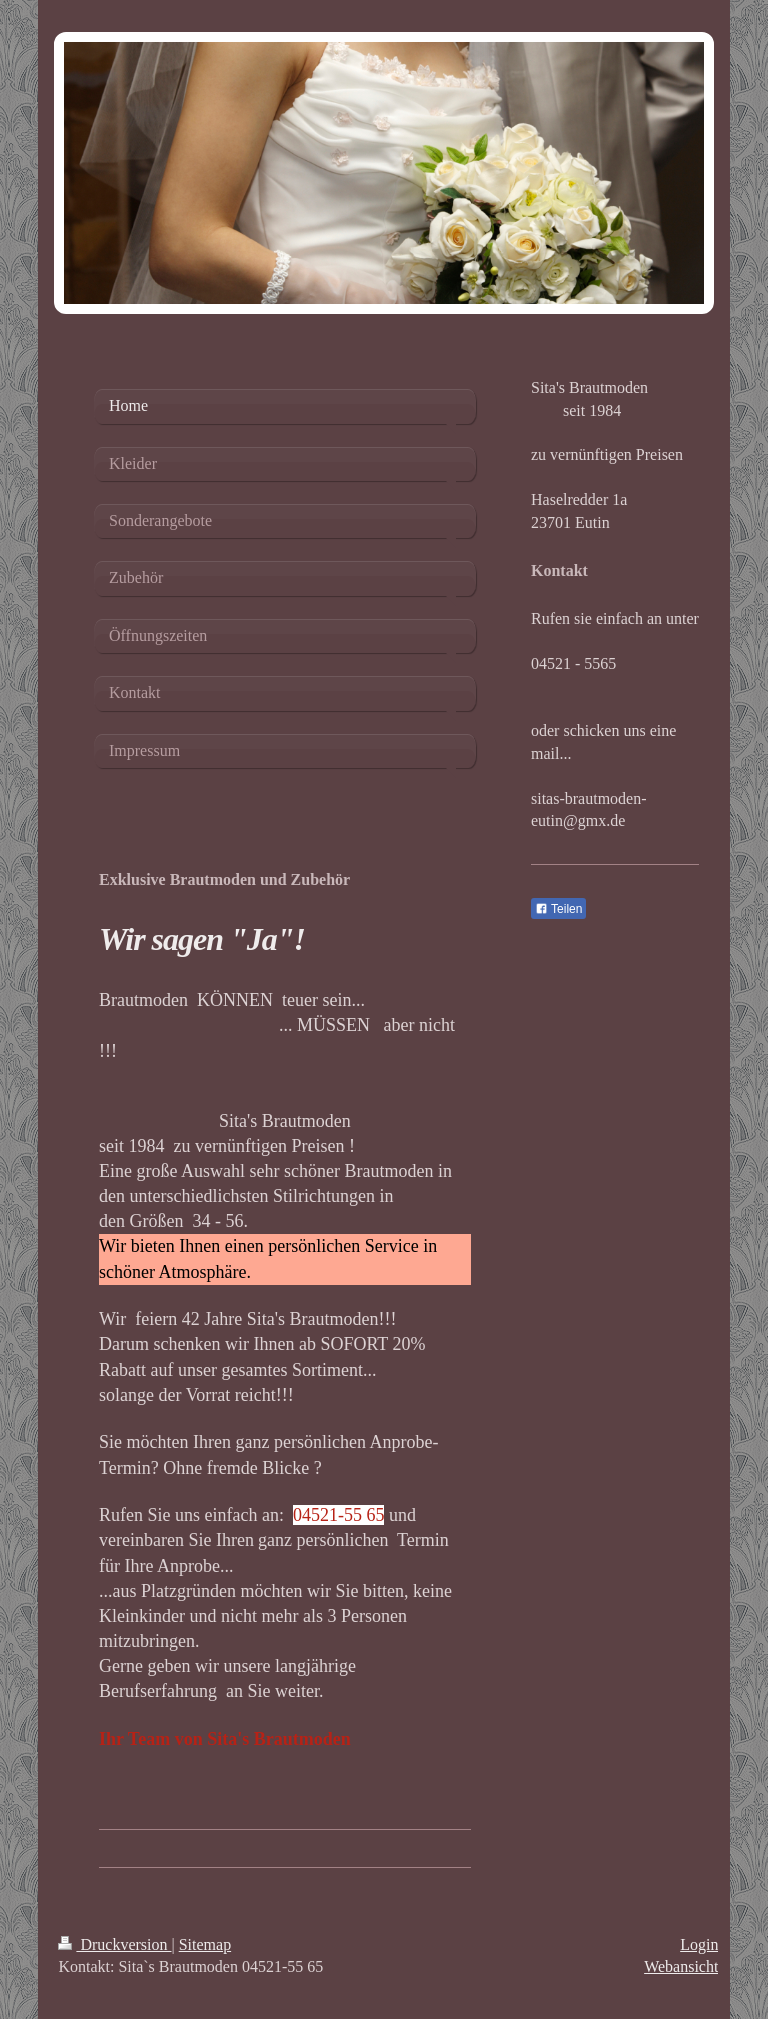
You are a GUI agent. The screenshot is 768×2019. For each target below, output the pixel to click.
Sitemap (205, 1944)
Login (699, 1944)
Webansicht (681, 1966)
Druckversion (114, 1944)
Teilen (558, 909)
